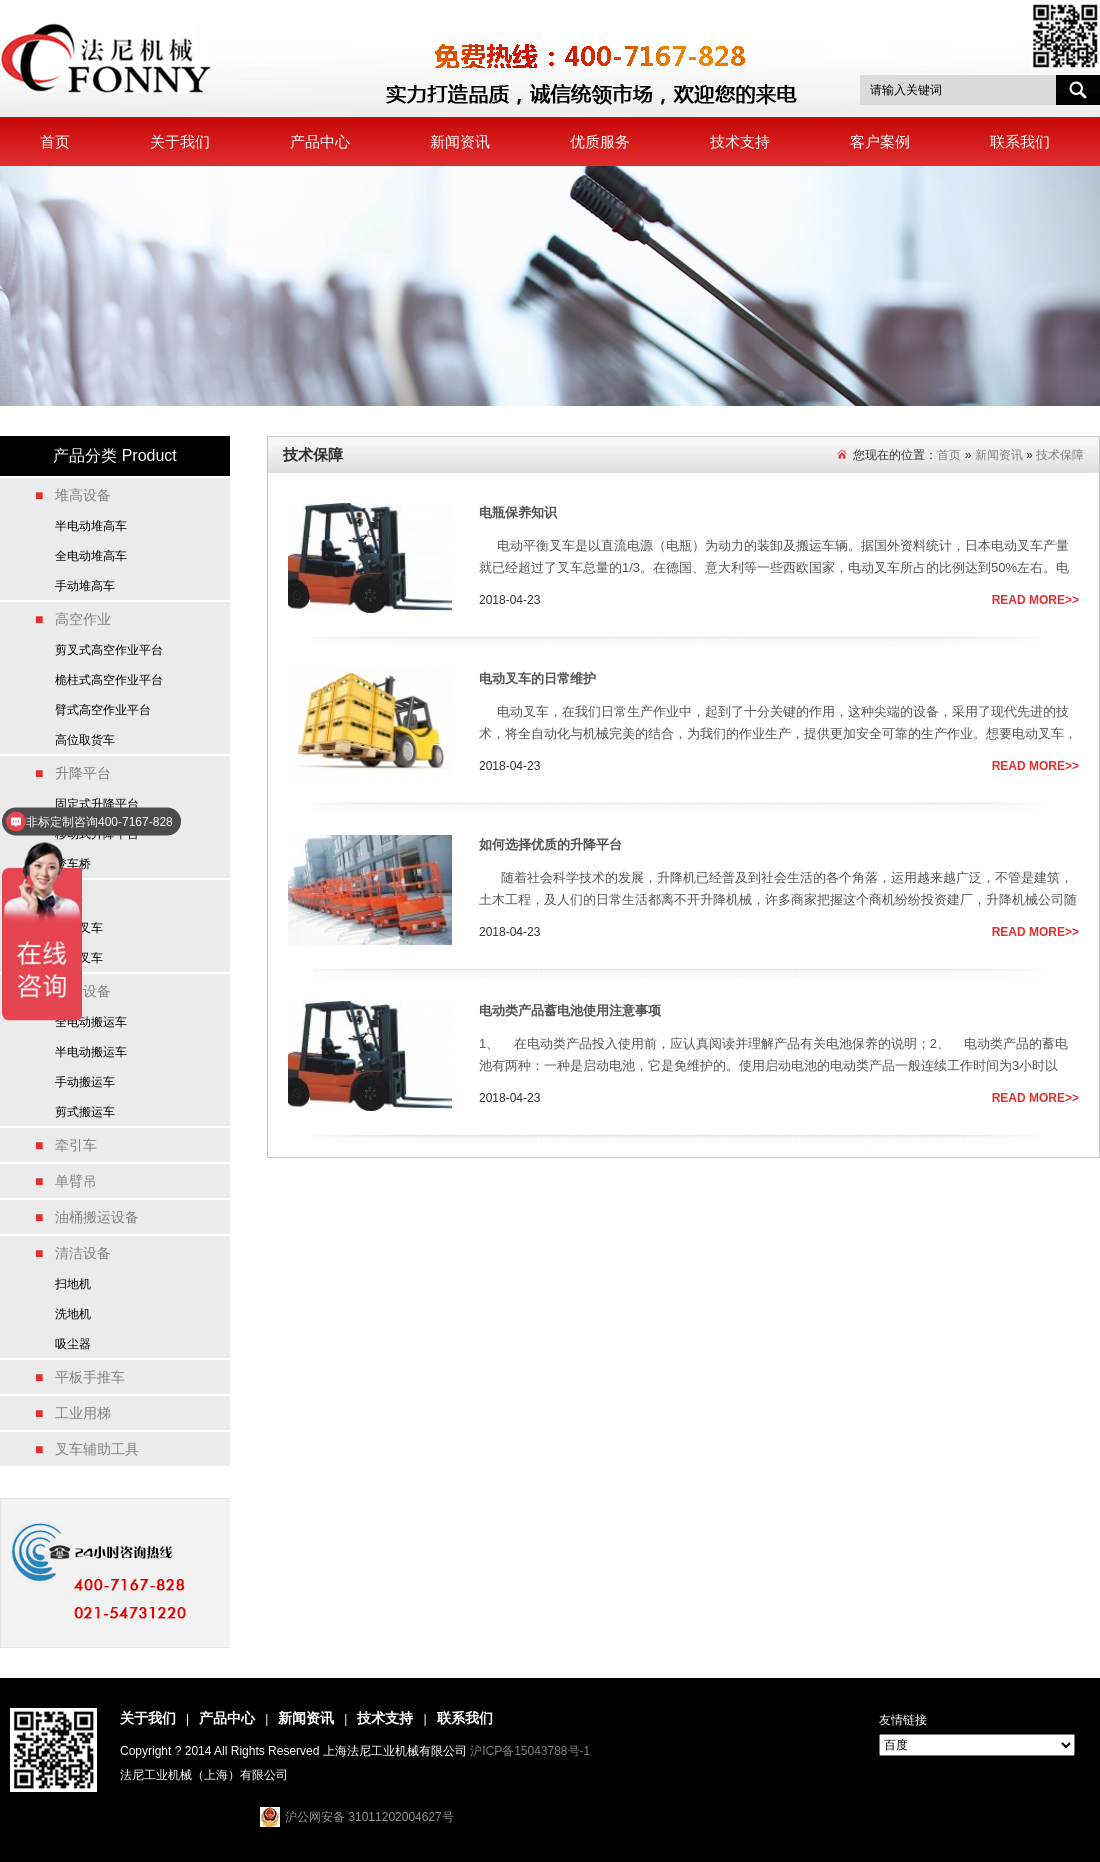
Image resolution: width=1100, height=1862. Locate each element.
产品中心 (320, 141)
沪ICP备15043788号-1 (530, 1751)
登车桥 (73, 864)
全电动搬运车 (91, 1022)
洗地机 (73, 1314)
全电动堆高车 (91, 556)
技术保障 (1060, 455)
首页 (55, 141)
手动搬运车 (85, 1082)
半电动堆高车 (91, 526)
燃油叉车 (79, 958)
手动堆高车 (85, 586)
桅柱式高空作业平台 (109, 680)
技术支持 (740, 141)
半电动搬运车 (91, 1052)
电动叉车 (79, 928)
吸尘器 (73, 1344)
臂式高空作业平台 (103, 710)
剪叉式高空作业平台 (109, 650)
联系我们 (1020, 141)
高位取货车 (85, 740)
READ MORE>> (1035, 600)
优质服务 (600, 141)
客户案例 (880, 141)
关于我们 (180, 141)
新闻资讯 (460, 141)
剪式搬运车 (85, 1112)
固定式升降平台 (97, 804)
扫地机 (73, 1284)
